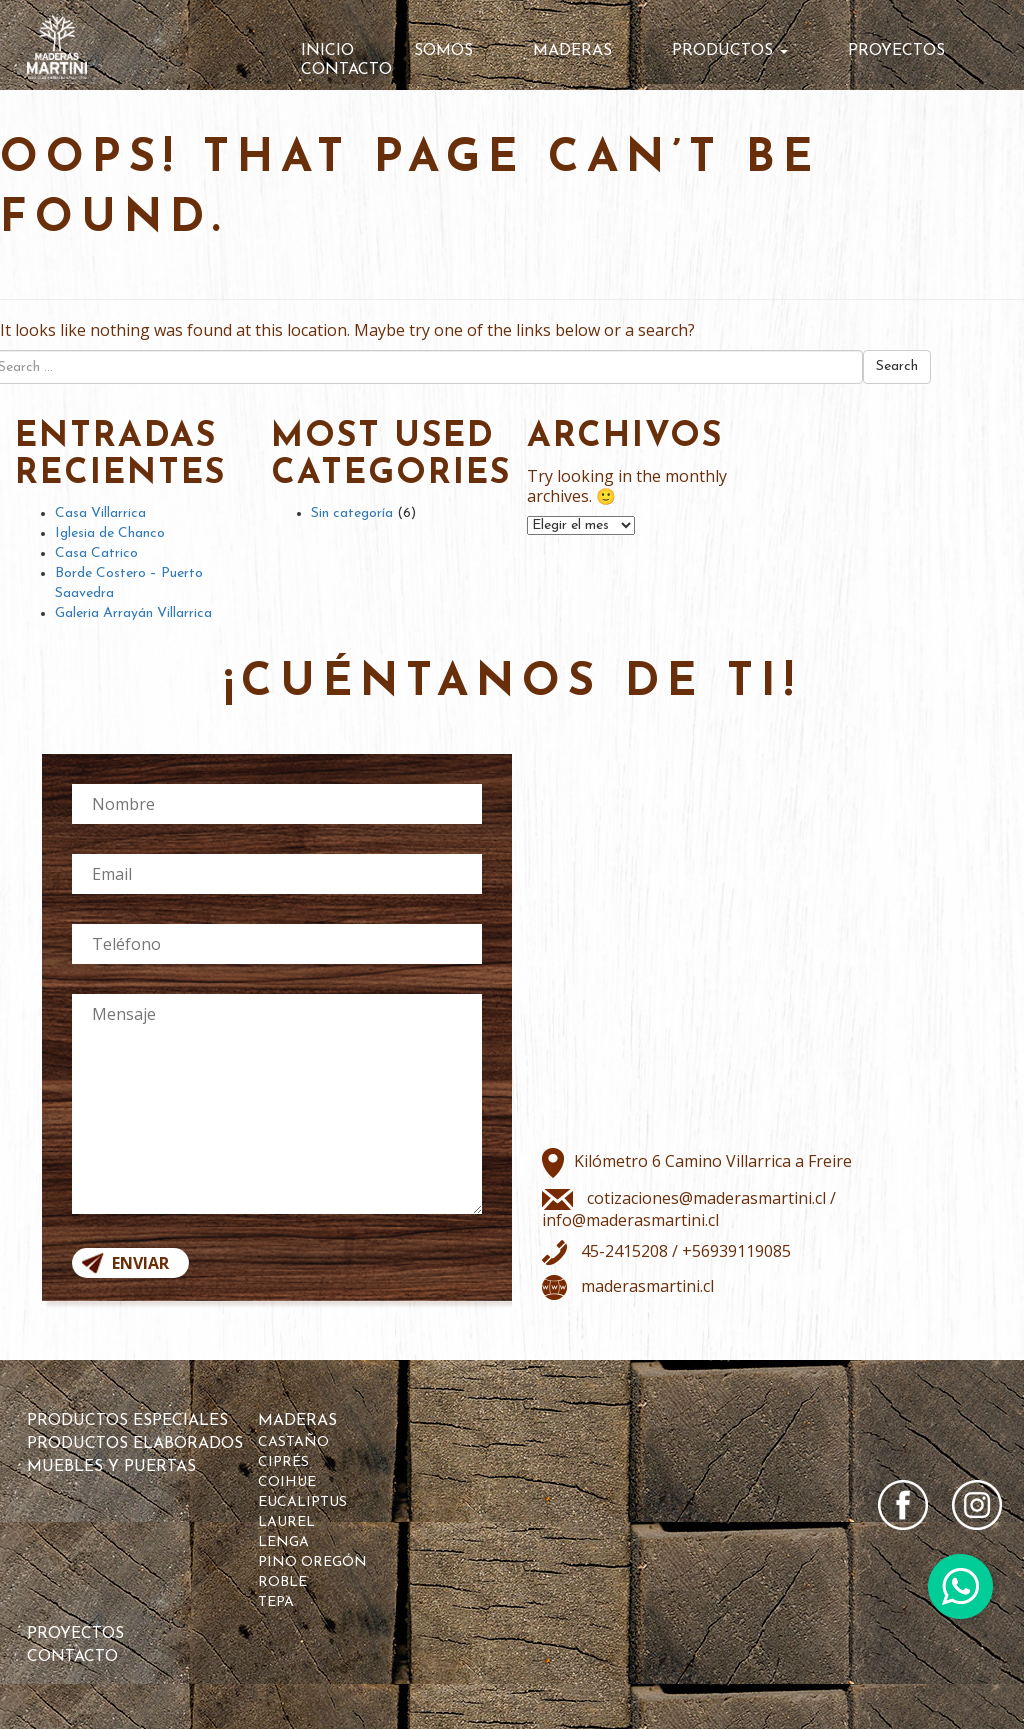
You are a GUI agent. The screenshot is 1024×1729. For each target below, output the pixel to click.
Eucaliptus (302, 1502)
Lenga (283, 1542)
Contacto (346, 70)
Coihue (287, 1482)
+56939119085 (736, 1251)
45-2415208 (622, 1251)
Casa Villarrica (100, 513)
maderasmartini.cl (647, 1286)
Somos (443, 51)
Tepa (276, 1602)
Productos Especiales (127, 1421)
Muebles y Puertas (111, 1467)
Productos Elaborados (135, 1444)
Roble (282, 1582)
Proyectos (896, 51)
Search (897, 366)
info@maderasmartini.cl (630, 1220)
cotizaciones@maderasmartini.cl (706, 1198)
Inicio (327, 51)
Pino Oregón (312, 1562)
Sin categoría (352, 513)
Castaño (293, 1442)
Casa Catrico (96, 553)
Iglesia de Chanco (110, 533)
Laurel (286, 1522)
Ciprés (283, 1462)
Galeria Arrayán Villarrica (133, 613)
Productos (730, 51)
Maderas (572, 51)
